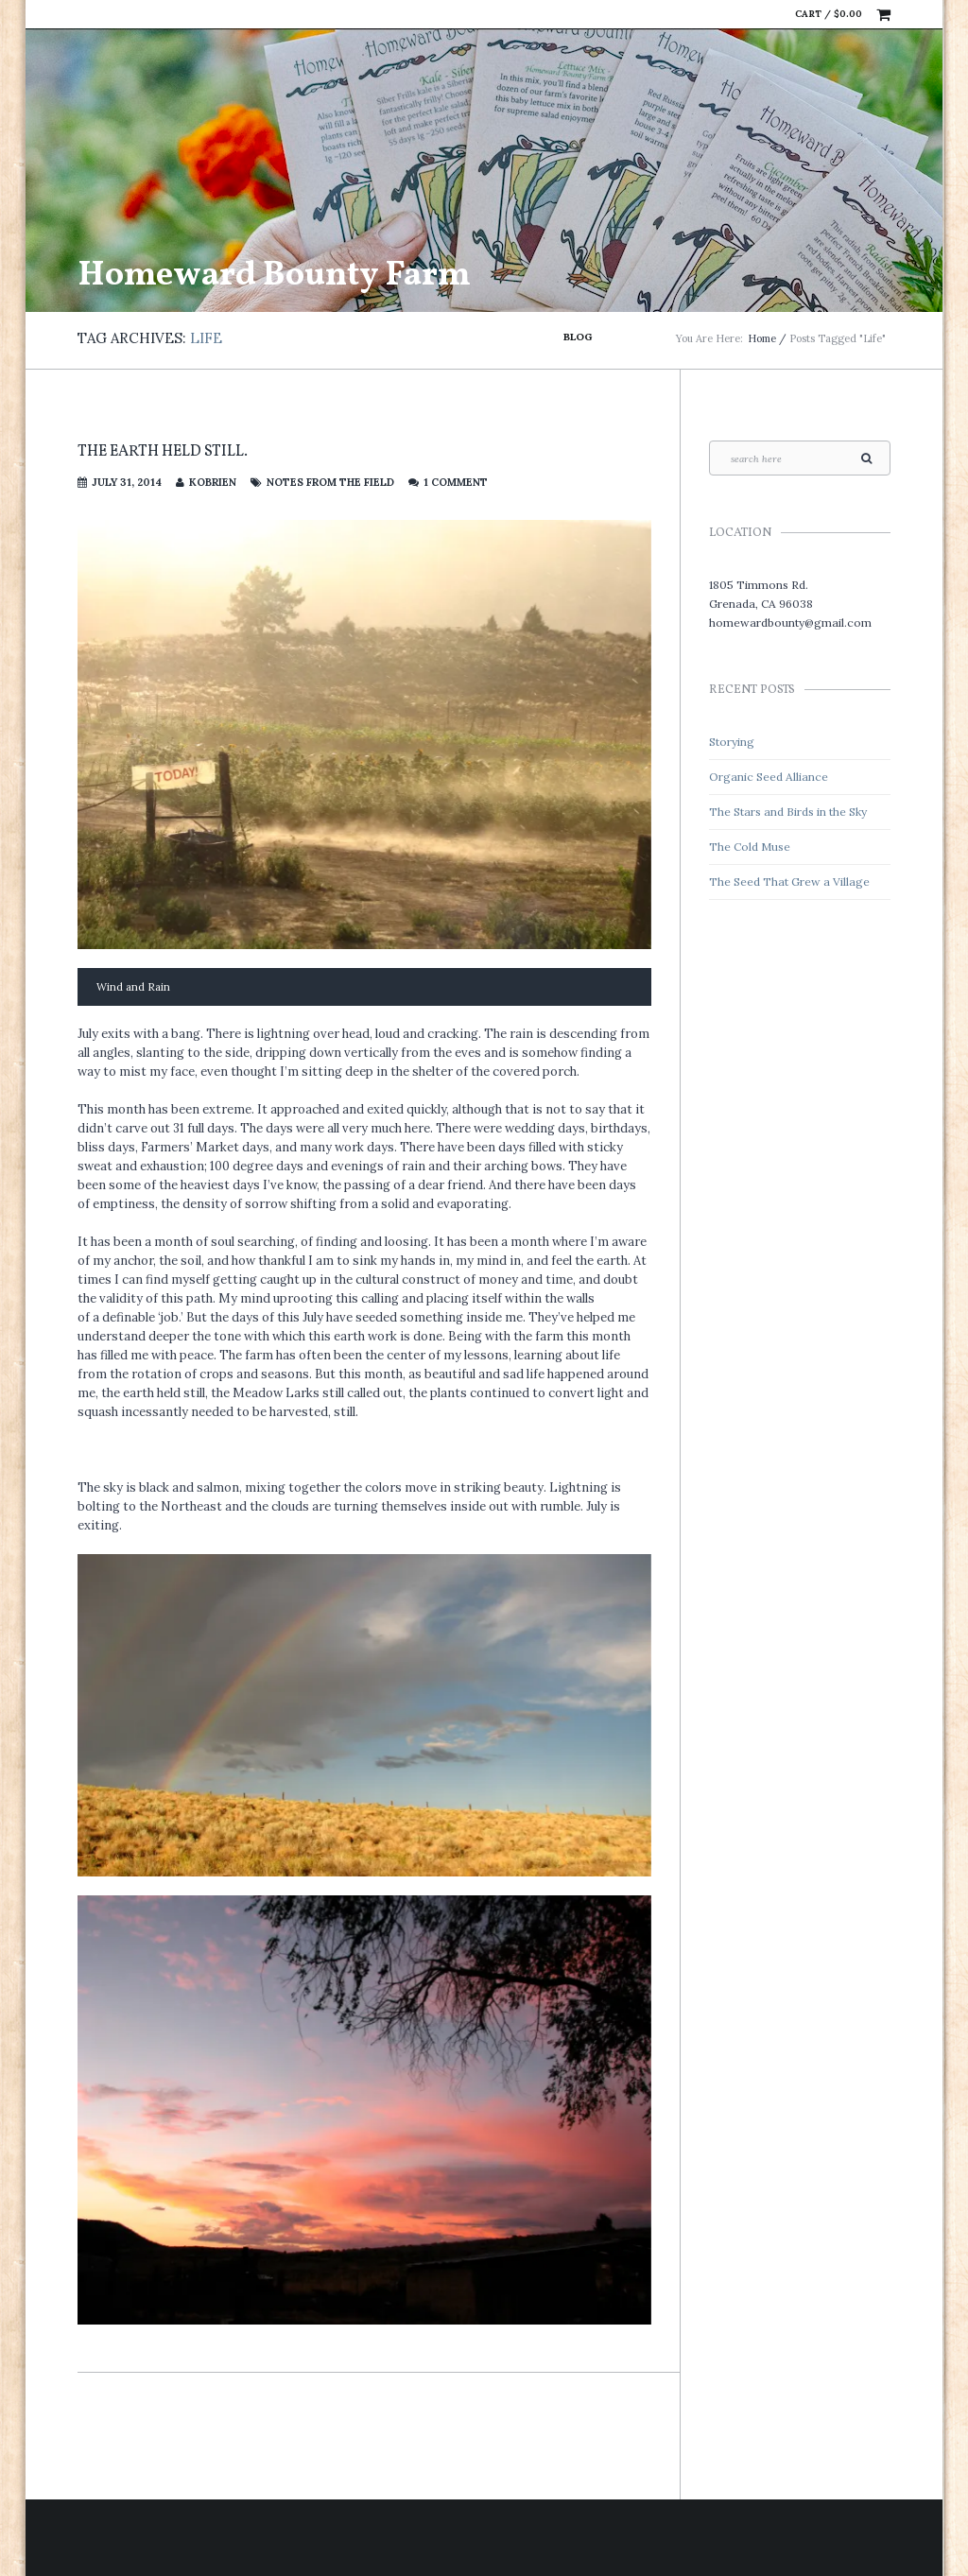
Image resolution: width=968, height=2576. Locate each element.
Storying (731, 742)
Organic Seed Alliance (768, 776)
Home (762, 338)
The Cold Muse (749, 846)
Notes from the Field (330, 482)
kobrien (212, 482)
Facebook (742, 14)
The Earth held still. (163, 451)
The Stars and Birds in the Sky (788, 811)
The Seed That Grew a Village (789, 881)
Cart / (828, 14)
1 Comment (456, 482)
